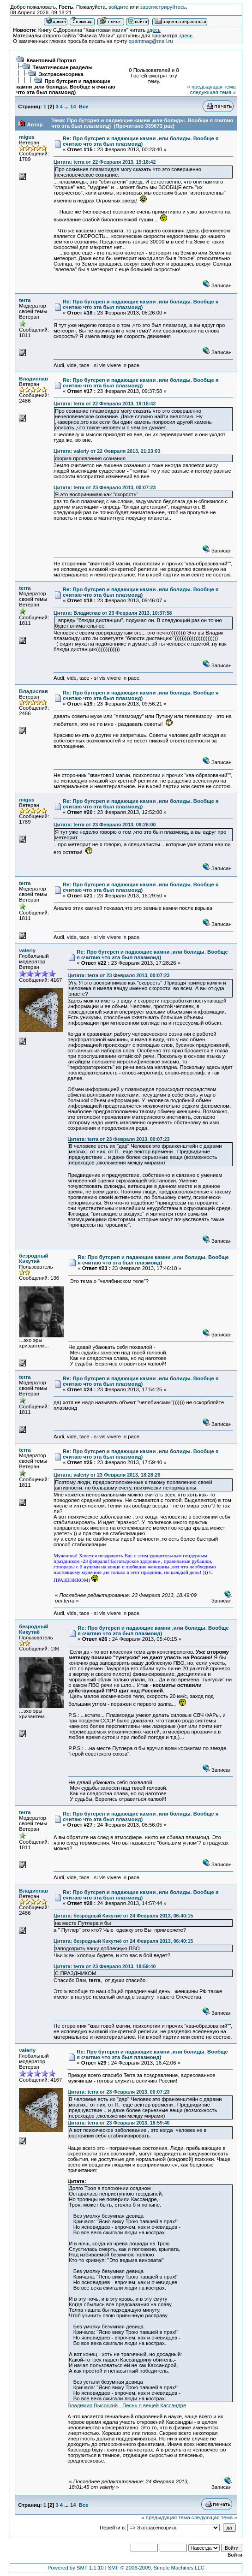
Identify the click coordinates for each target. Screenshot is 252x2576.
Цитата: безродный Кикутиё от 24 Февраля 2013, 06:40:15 (123, 1915)
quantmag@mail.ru (151, 41)
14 (73, 106)
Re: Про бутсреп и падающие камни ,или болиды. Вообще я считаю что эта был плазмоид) (140, 141)
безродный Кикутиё (33, 1258)
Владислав (33, 378)
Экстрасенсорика (61, 74)
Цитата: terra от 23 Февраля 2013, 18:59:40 (105, 1966)
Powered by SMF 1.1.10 (76, 2567)
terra (24, 300)
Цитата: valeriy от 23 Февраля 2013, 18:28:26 (107, 1475)
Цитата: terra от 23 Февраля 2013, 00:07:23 (105, 487)
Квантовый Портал (51, 60)
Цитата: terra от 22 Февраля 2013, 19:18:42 (105, 162)
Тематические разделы (63, 67)
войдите (118, 7)
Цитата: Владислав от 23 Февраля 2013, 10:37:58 (113, 613)
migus (26, 137)
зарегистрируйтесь (163, 7)
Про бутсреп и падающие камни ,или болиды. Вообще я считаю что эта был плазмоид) (65, 86)
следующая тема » (213, 92)
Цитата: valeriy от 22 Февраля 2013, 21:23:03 (107, 451)
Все (84, 106)
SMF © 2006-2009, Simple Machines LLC (156, 2567)
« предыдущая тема (211, 86)
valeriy (27, 950)
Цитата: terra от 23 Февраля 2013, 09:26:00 (105, 824)
